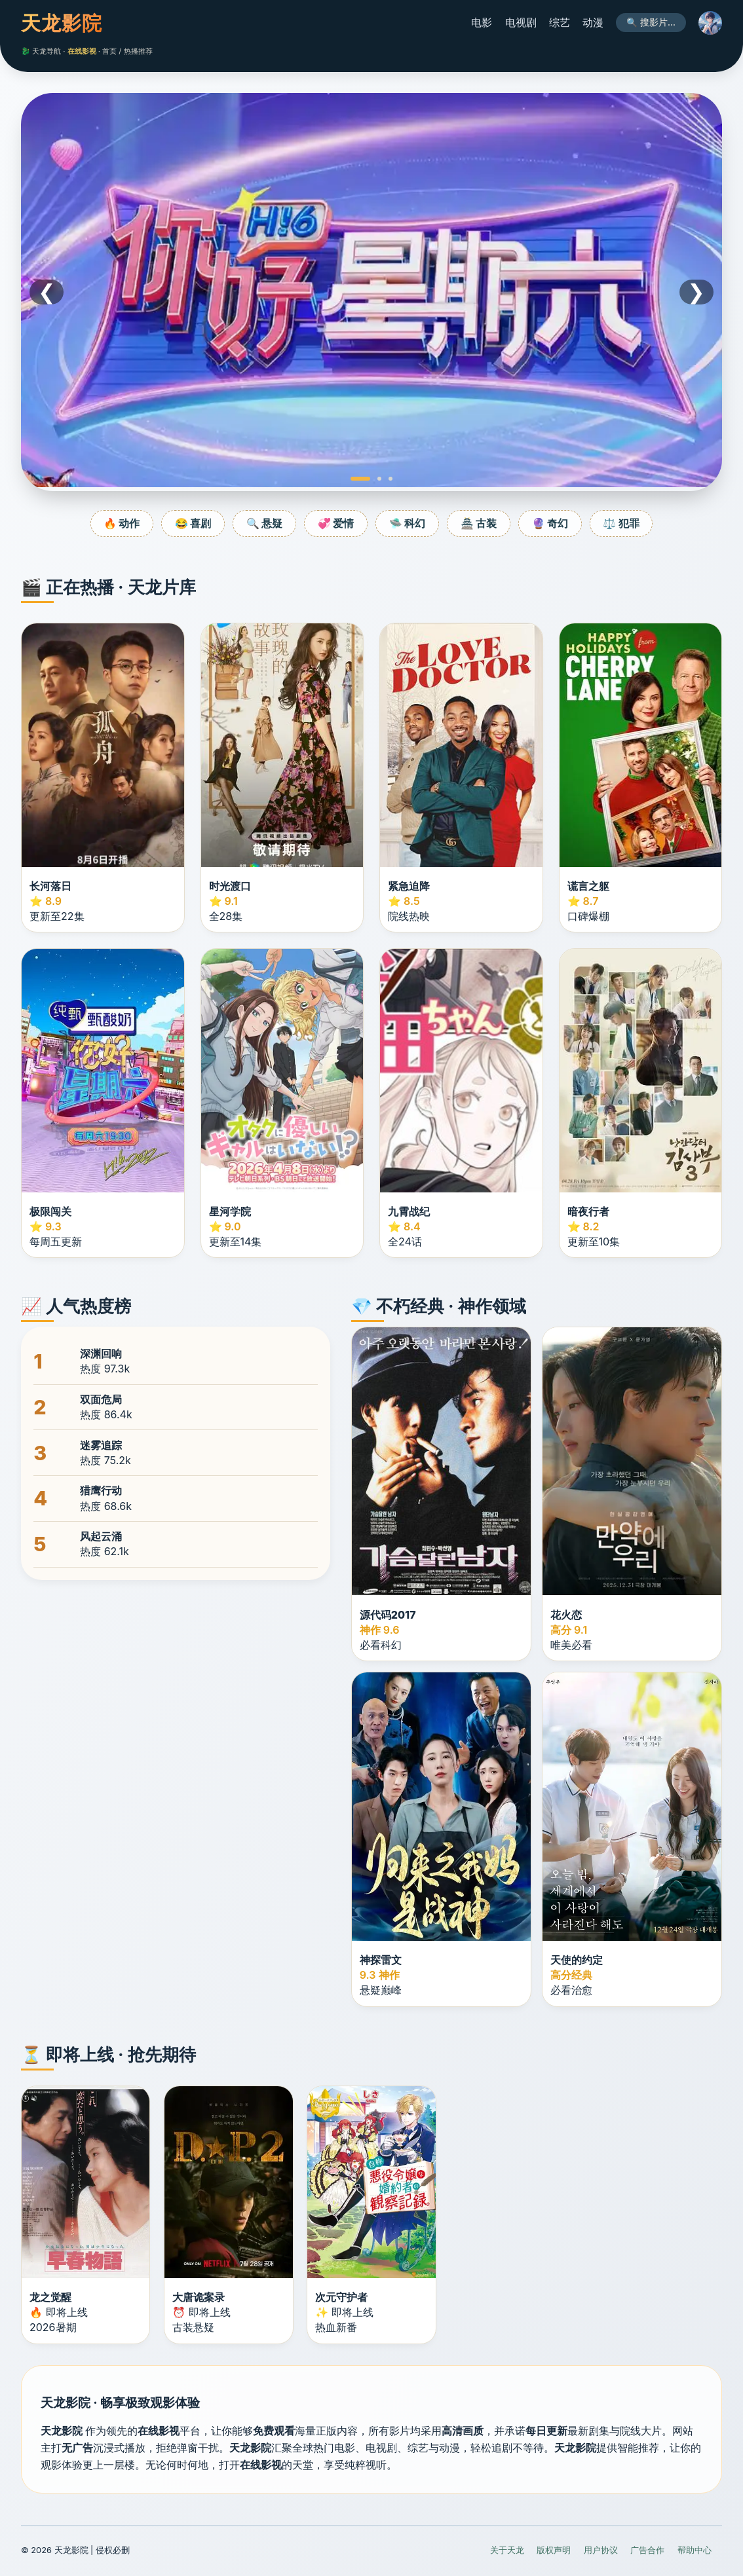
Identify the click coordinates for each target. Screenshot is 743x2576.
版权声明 (554, 2550)
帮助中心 (694, 2550)
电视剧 (521, 22)
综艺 (559, 22)
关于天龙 (507, 2550)
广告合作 (647, 2550)
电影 (481, 22)
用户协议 (601, 2550)
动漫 (592, 22)
